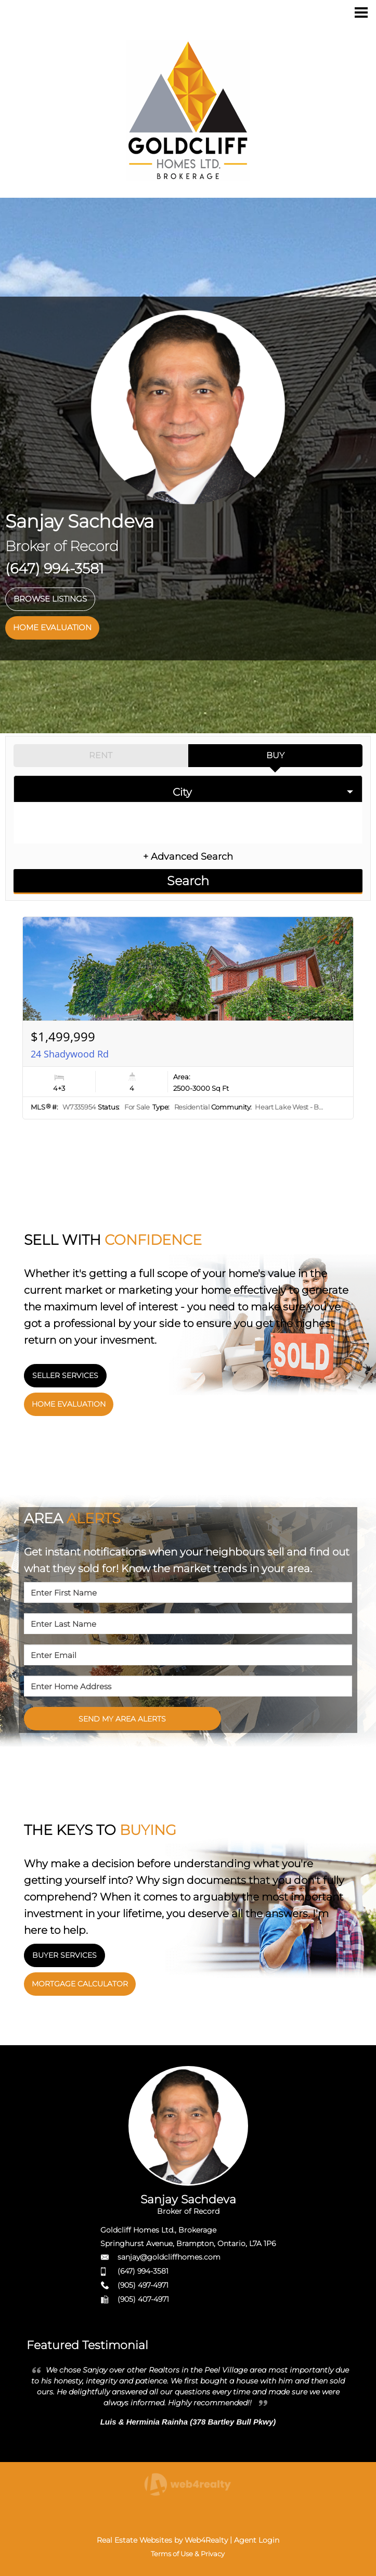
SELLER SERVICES (65, 1375)
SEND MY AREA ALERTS (122, 1719)
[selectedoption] (188, 789)
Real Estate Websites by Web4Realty (162, 2540)
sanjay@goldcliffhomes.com (169, 2257)
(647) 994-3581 (143, 2271)
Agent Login (256, 2540)
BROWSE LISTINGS (50, 599)
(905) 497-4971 (143, 2285)
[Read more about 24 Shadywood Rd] (188, 1018)
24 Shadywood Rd (70, 1054)
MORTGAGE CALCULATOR (80, 1983)
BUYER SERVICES (64, 1955)
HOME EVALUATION (52, 627)
